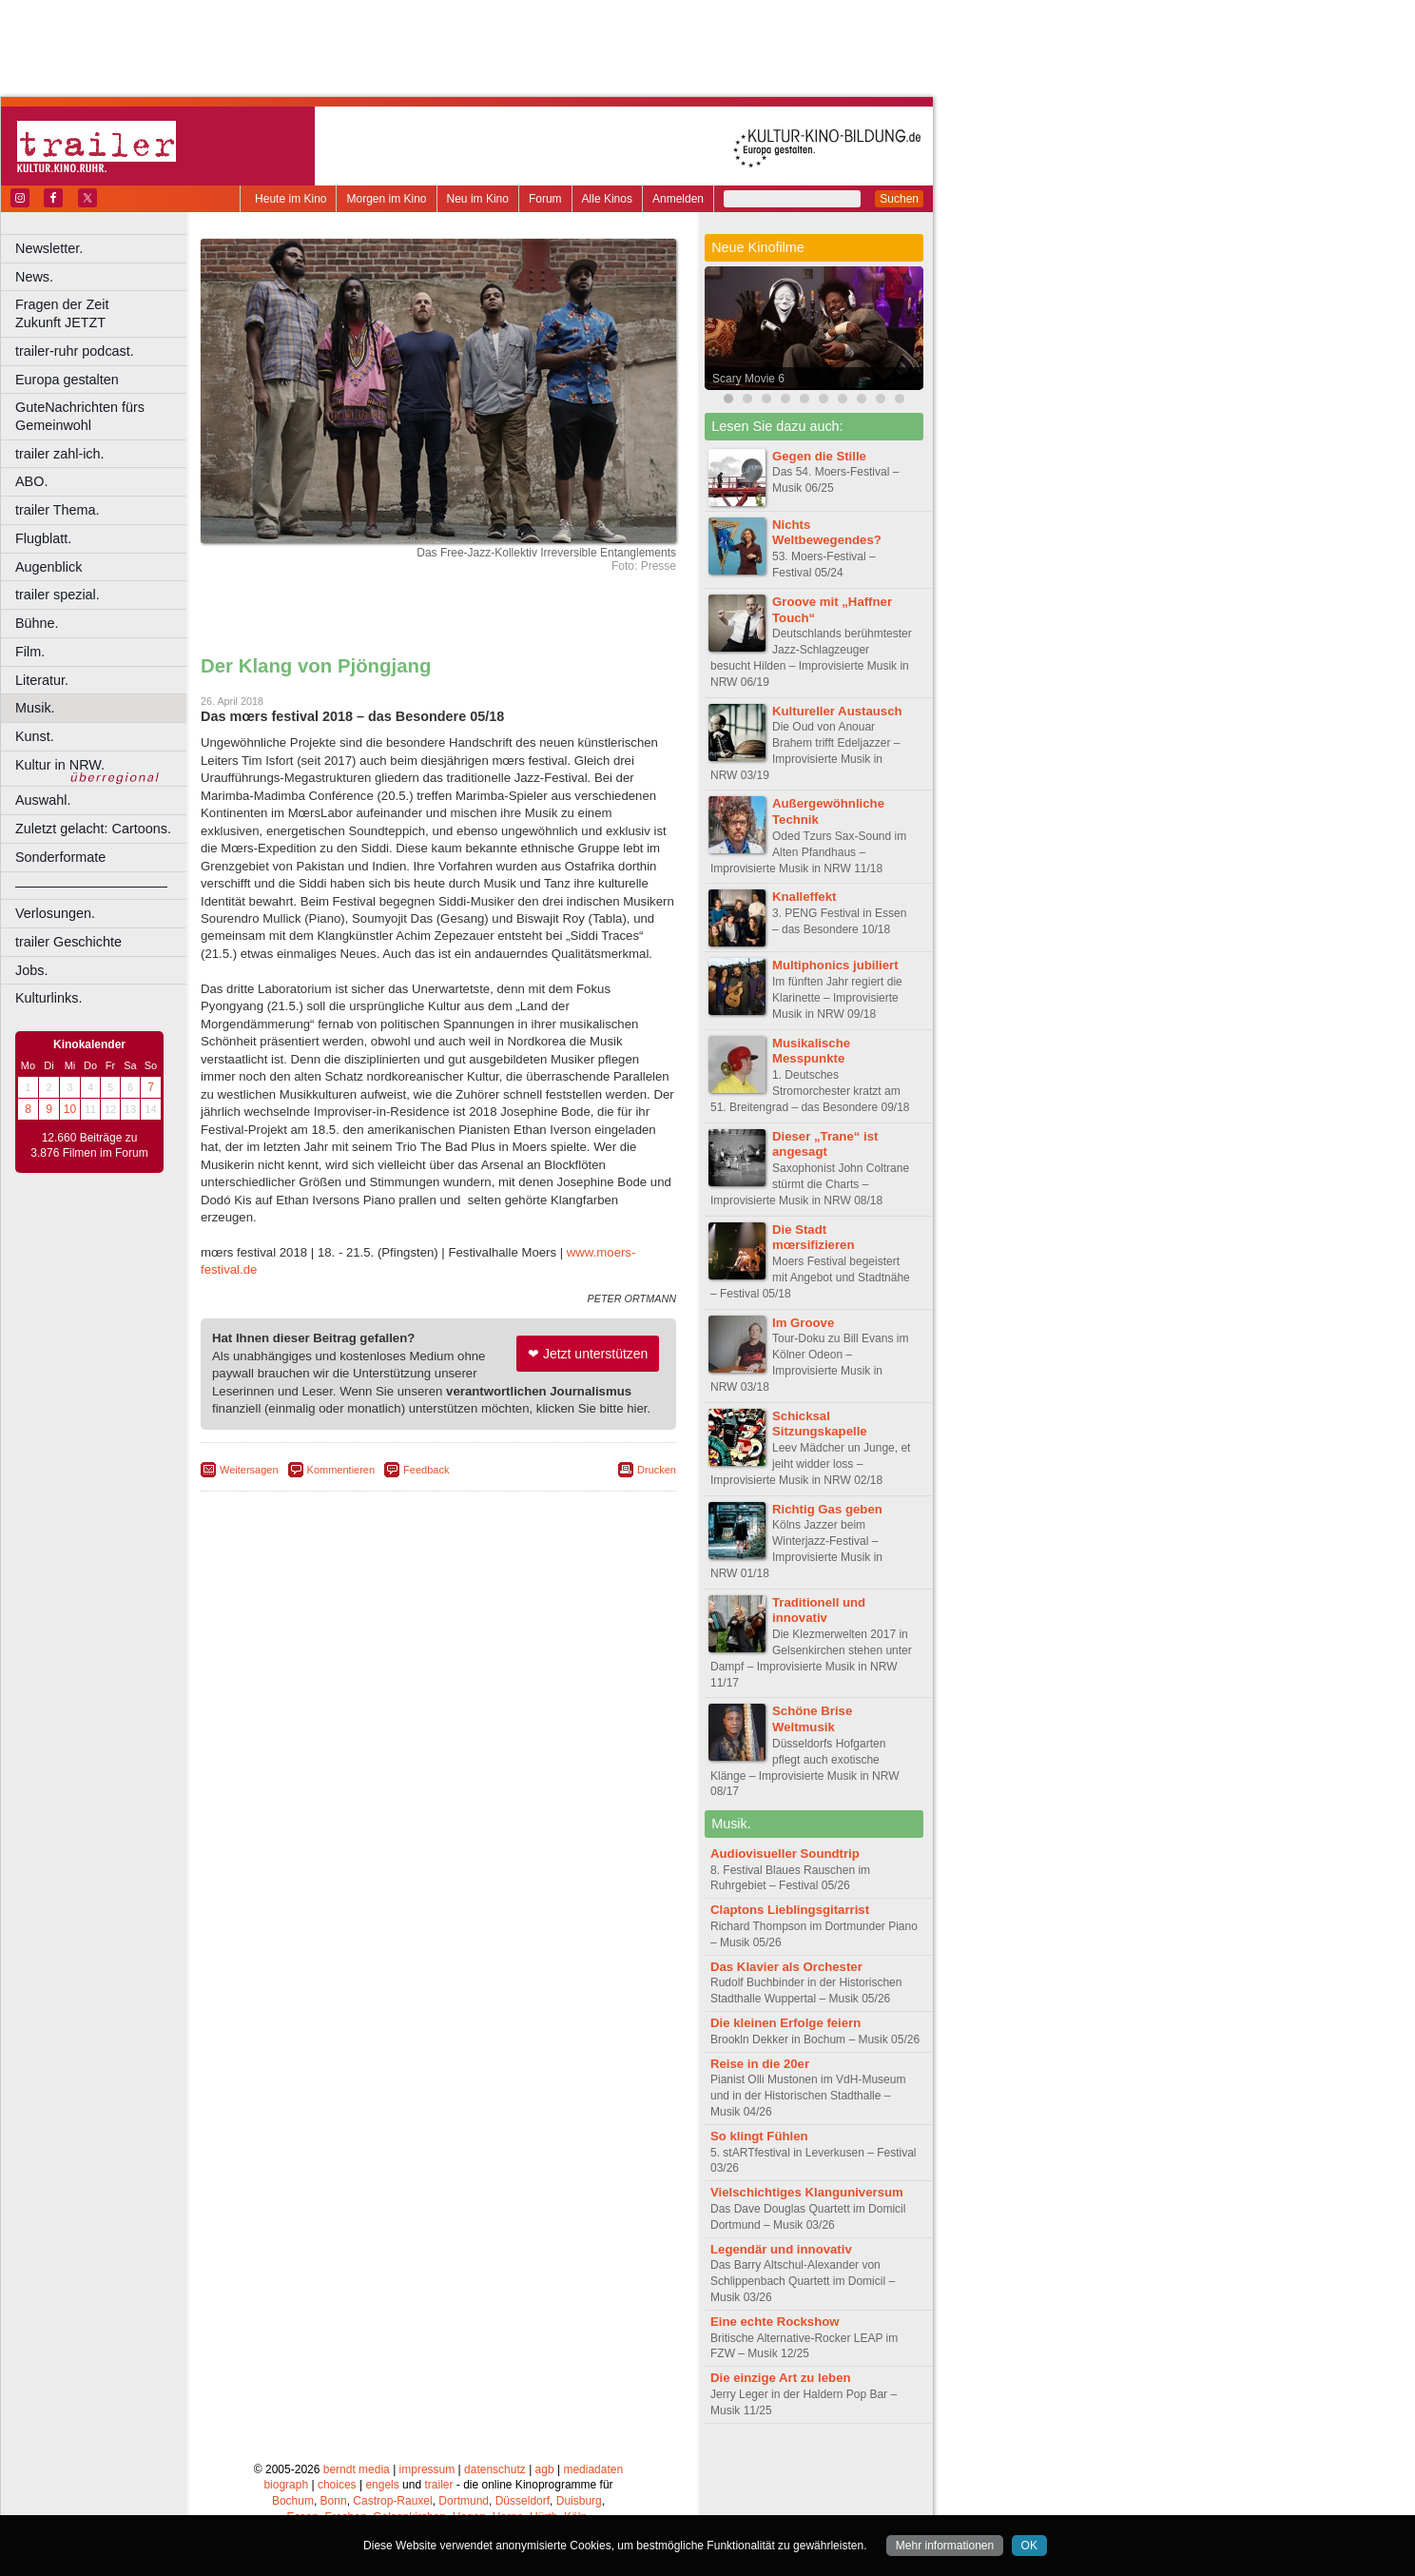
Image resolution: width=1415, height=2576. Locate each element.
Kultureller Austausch (837, 711)
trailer (438, 2484)
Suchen (899, 198)
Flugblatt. (43, 538)
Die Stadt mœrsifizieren (813, 1237)
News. (34, 276)
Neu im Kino (478, 198)
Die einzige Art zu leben (780, 2378)
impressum (427, 2469)
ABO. (31, 481)
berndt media (356, 2469)
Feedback (426, 1469)
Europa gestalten (67, 379)
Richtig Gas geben (827, 1509)
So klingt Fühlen (759, 2136)
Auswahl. (42, 800)
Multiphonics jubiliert (835, 965)
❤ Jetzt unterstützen (588, 1353)
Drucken (656, 1469)
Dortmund (463, 2501)
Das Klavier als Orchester (786, 1967)
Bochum (293, 2501)
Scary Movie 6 (748, 378)
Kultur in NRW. (60, 764)
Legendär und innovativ (781, 2249)
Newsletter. (49, 248)
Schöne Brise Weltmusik (812, 1719)
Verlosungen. (55, 913)
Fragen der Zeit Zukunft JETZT (103, 313)
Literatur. (41, 680)
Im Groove (803, 1323)
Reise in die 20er (759, 2064)
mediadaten (593, 2469)
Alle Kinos (607, 198)
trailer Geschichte (68, 941)
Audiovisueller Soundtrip (785, 1853)
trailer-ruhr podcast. (74, 351)
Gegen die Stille (819, 456)
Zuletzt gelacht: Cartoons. (93, 828)
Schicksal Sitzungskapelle (819, 1424)
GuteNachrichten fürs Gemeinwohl (80, 416)
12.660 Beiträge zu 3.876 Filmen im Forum (88, 1145)
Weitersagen (249, 1469)
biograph (285, 2484)
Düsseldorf (522, 2501)
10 (70, 1109)
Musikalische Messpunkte (811, 1051)
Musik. (35, 707)
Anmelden (678, 198)
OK (1029, 2545)
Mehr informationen (945, 2545)
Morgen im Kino (386, 198)
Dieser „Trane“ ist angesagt (825, 1144)
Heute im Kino (290, 198)
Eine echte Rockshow (775, 2321)
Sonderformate (60, 857)
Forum (545, 198)
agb (544, 2469)
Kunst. (34, 736)
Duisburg (579, 2501)
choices (337, 2484)
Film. (30, 651)
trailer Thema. (57, 509)
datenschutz (495, 2469)
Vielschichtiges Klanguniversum (806, 2192)
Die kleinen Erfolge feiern (785, 2023)
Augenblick (48, 567)
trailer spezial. (57, 594)
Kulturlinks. (48, 997)
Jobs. (31, 970)
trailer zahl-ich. (60, 453)
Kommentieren (341, 1469)
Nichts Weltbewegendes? (827, 532)
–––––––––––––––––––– (91, 885)
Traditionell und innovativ (818, 1610)
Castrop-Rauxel (392, 2501)
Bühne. (37, 623)
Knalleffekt (804, 896)
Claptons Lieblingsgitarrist (789, 1910)
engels (381, 2484)
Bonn (333, 2501)
